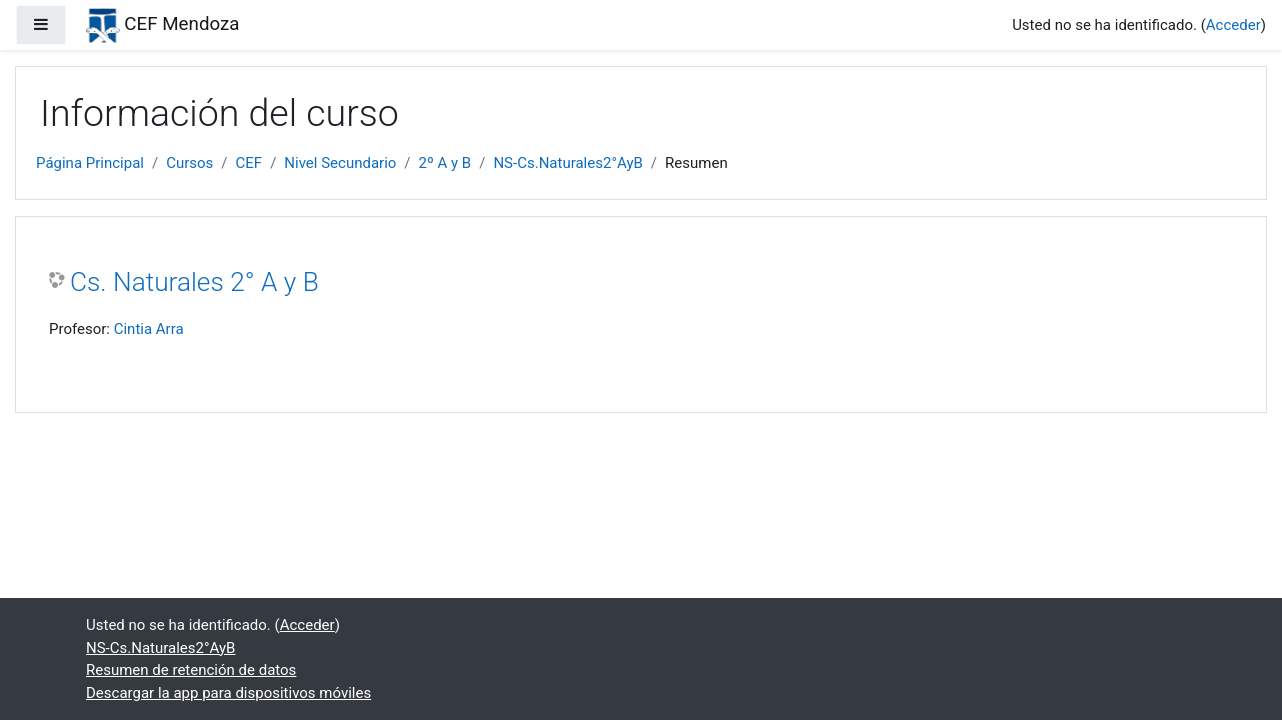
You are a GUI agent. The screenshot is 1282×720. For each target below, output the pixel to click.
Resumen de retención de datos (191, 670)
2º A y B (445, 163)
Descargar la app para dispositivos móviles (228, 693)
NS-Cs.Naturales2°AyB (567, 163)
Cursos (189, 163)
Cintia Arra (149, 329)
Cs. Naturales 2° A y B (194, 282)
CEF (249, 163)
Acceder (1233, 25)
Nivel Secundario (340, 163)
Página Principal (90, 163)
